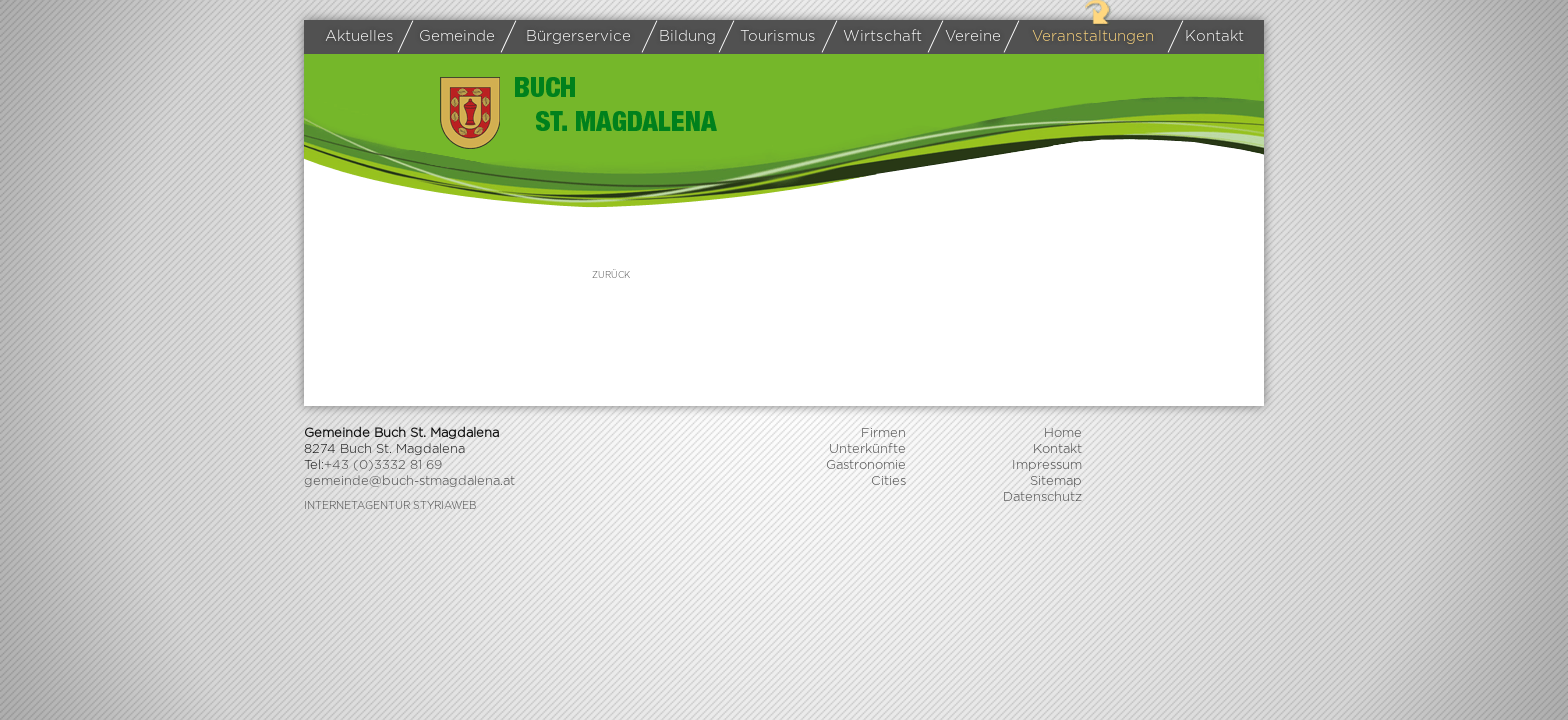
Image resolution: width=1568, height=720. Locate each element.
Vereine (968, 37)
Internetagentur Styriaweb (390, 506)
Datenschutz (1042, 497)
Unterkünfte (867, 449)
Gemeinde (450, 37)
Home (1063, 433)
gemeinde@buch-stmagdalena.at (409, 481)
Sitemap (1056, 481)
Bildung (683, 37)
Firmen (883, 433)
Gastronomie (866, 465)
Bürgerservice (570, 37)
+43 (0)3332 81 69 (383, 465)
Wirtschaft (875, 37)
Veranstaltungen (1082, 37)
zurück (611, 275)
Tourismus (771, 37)
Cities (888, 481)
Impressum (1047, 465)
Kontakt (1210, 37)
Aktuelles (359, 36)
